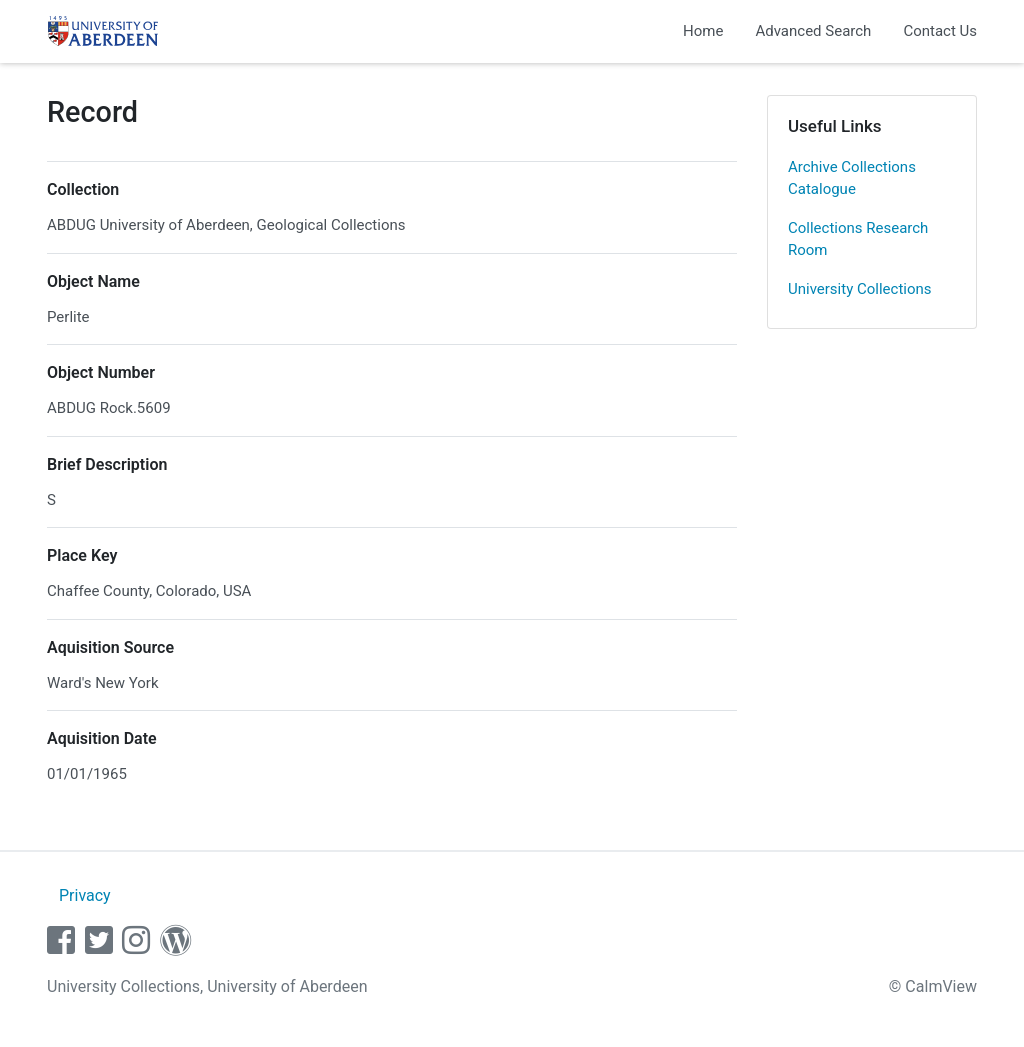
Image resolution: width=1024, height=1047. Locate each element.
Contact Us (940, 31)
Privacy (85, 895)
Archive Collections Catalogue (852, 178)
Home (703, 31)
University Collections (860, 289)
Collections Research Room (858, 239)
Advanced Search (813, 31)
